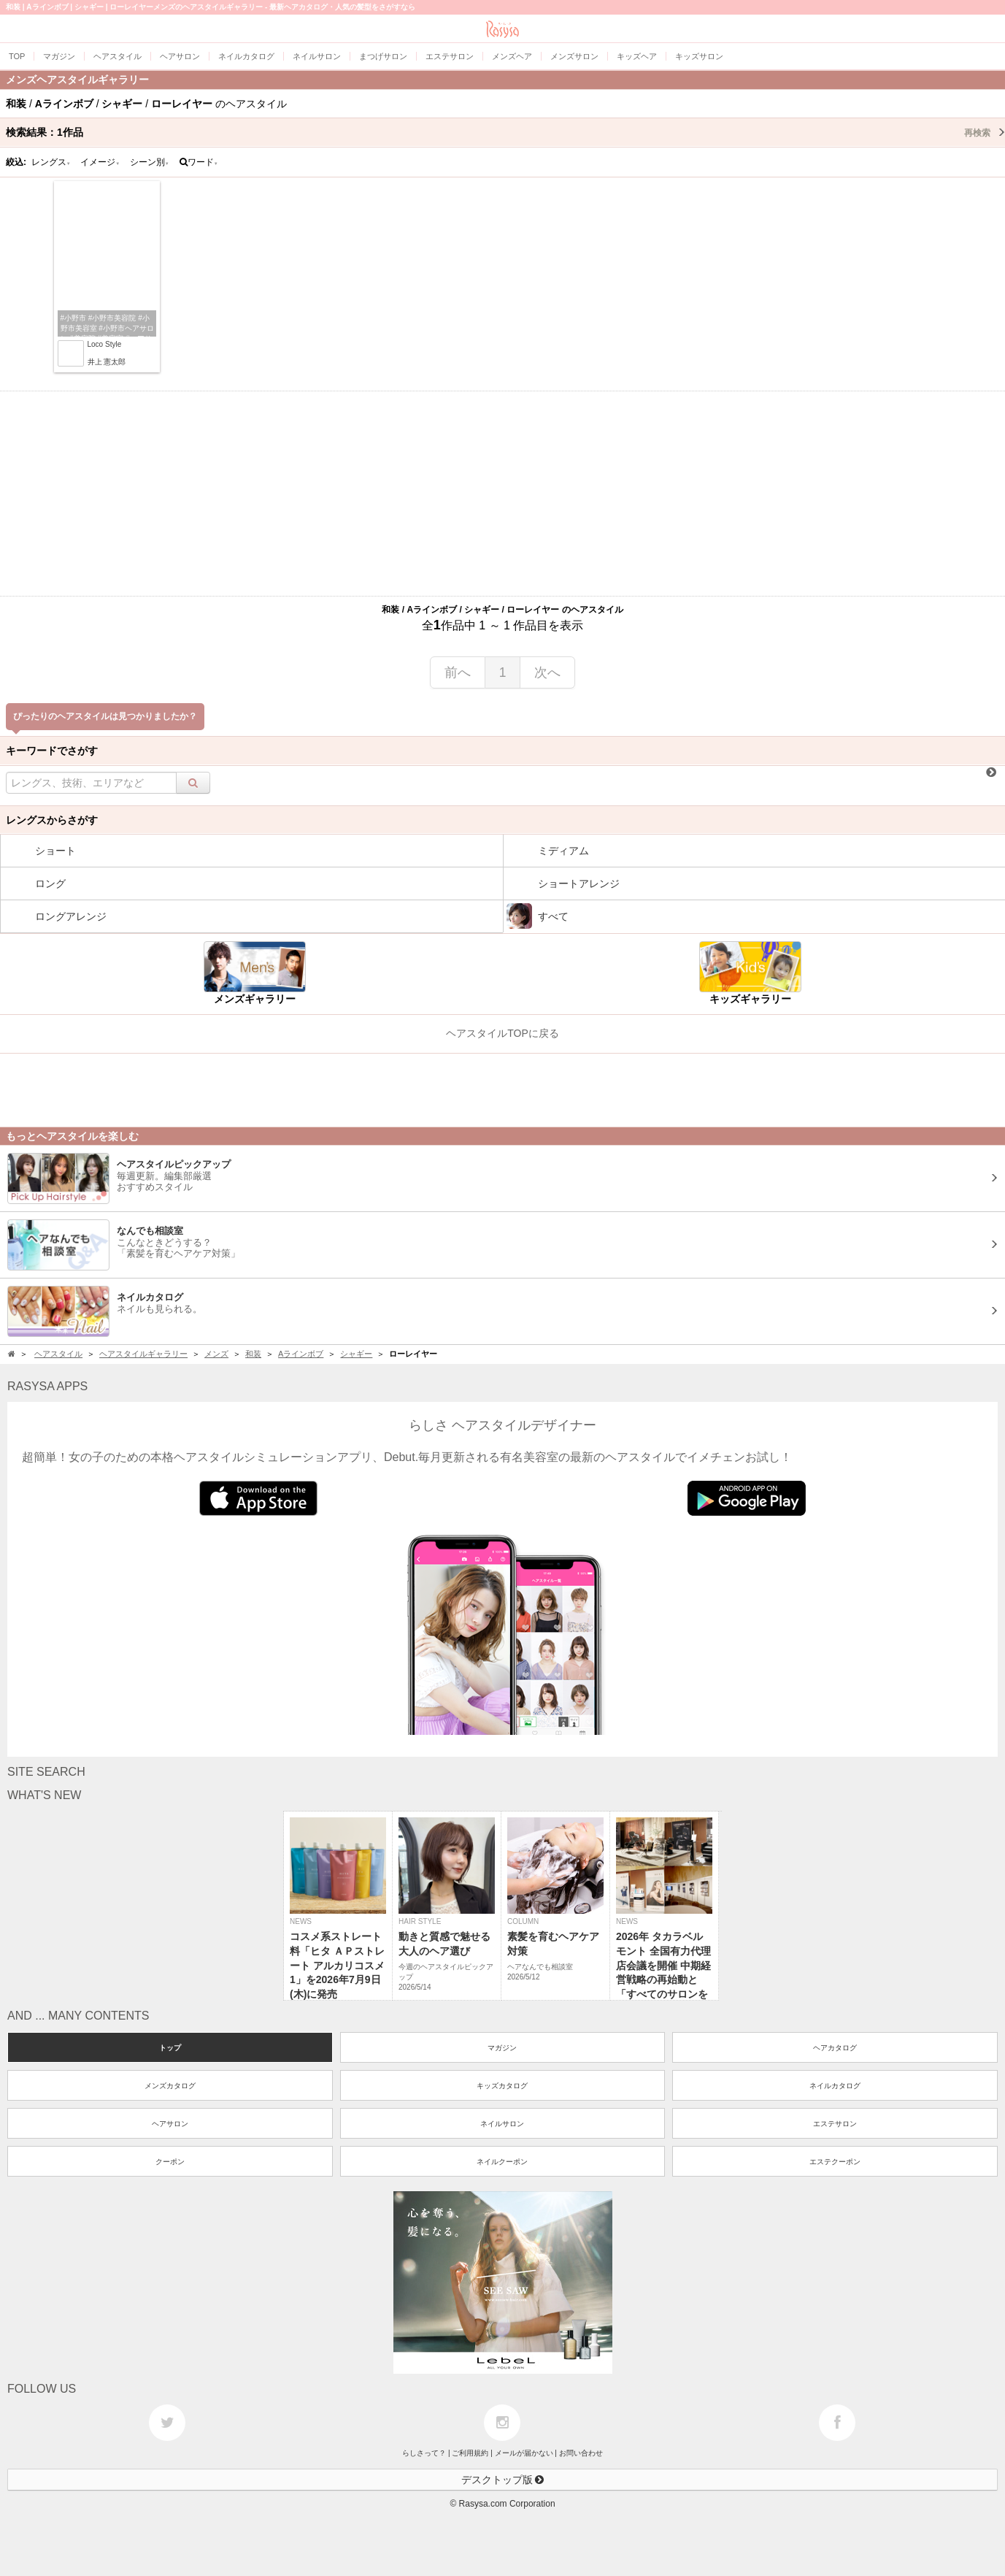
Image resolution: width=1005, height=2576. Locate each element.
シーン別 (149, 162)
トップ (170, 2048)
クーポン (170, 2162)
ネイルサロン (502, 2124)
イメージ (100, 162)
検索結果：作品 (505, 132)
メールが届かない (524, 2453)
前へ (457, 672)
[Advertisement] (503, 493)
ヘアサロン (170, 2124)
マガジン (502, 2048)
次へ (547, 672)
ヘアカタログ (835, 2048)
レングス (51, 162)
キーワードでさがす (52, 750)
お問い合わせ (581, 2453)
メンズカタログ (170, 2086)
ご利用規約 (470, 2453)
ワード (199, 162)
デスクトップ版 (502, 2479)
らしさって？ (424, 2453)
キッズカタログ (502, 2086)
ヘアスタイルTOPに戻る (502, 1033)
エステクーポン (834, 2162)
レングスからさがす (52, 820)
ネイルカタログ (834, 2086)
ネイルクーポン (502, 2162)
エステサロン (835, 2124)
